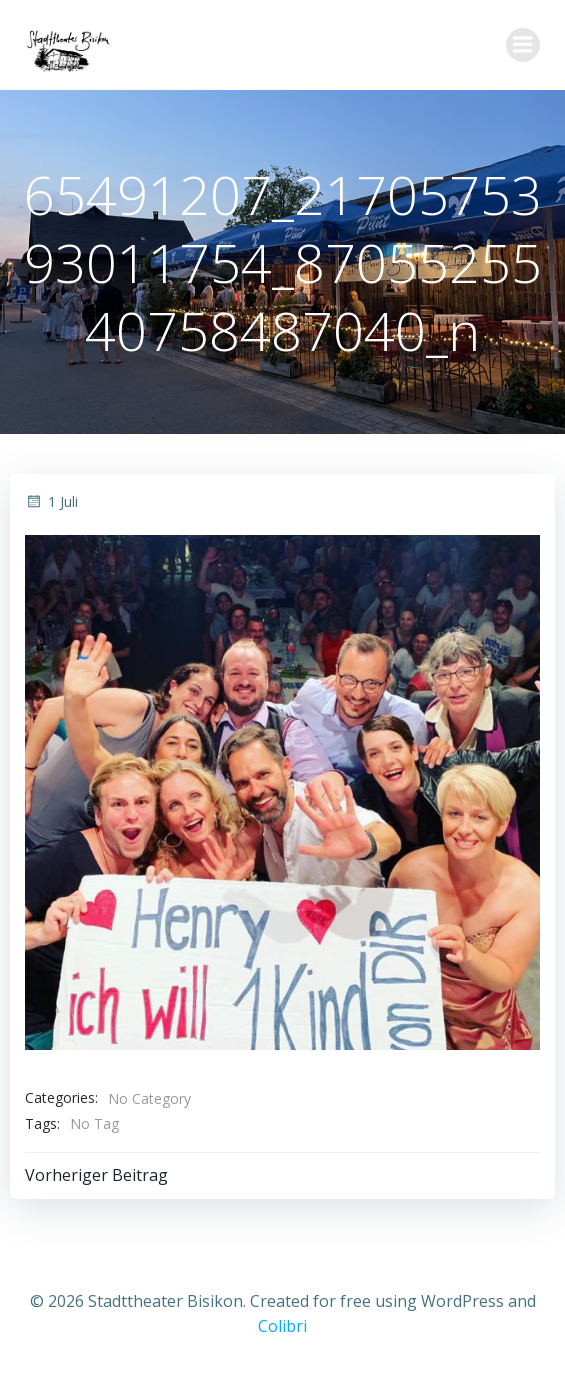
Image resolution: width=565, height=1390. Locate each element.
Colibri (282, 1326)
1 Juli (51, 501)
